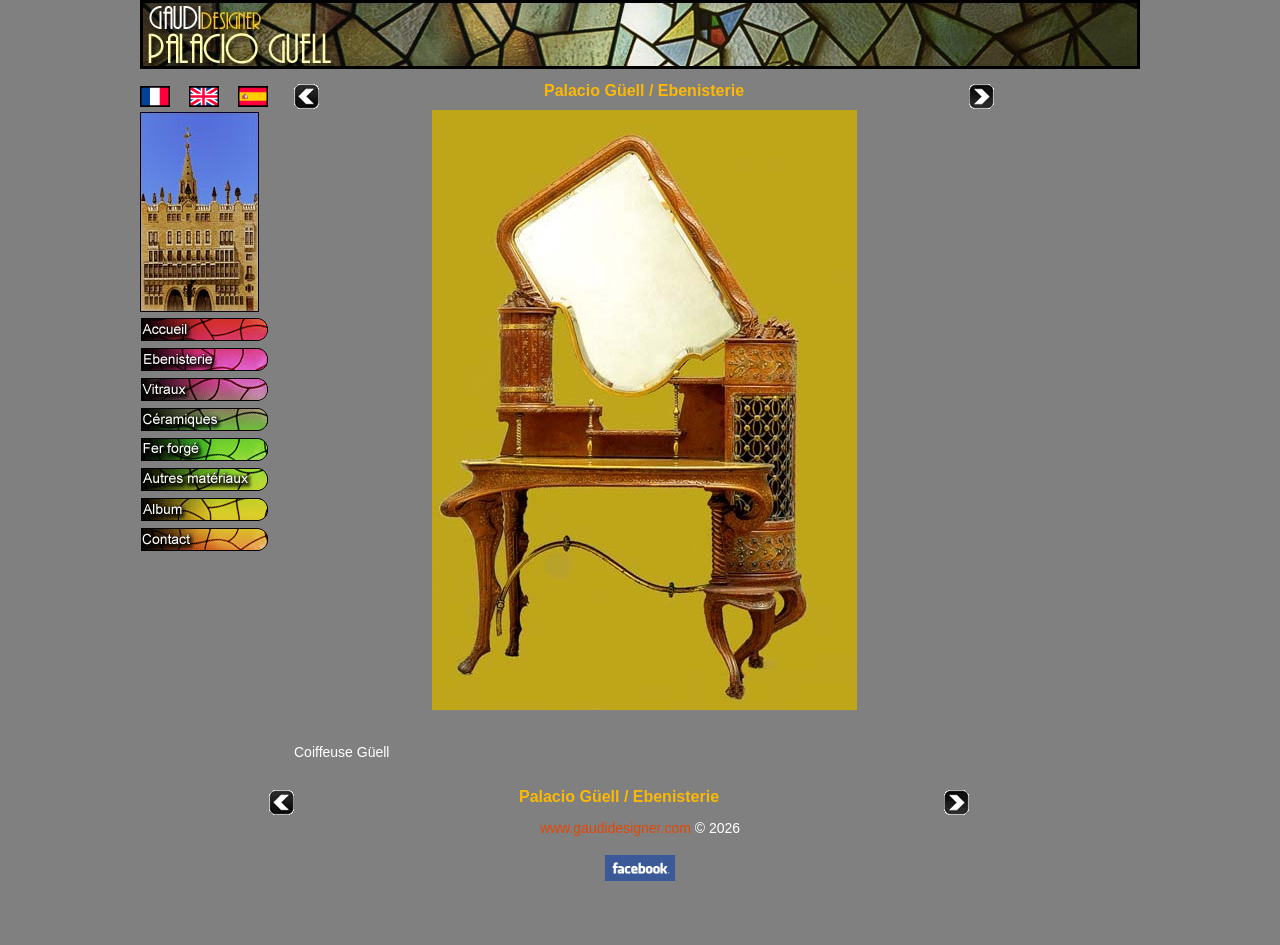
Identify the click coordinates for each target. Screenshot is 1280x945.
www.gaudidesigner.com (615, 828)
